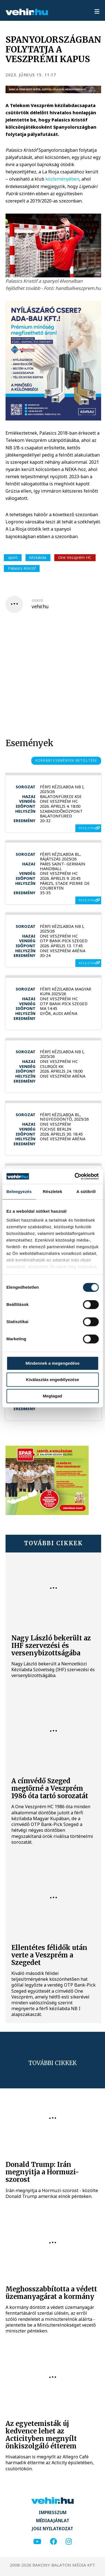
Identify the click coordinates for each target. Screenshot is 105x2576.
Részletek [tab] (52, 1191)
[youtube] (37, 2542)
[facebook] (53, 2542)
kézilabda (37, 557)
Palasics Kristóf (22, 568)
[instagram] (69, 2542)
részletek (87, 828)
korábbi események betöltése (66, 760)
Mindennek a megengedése (52, 1363)
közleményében (62, 179)
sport (13, 557)
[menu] (96, 12)
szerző (37, 600)
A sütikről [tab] (86, 1191)
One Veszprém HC (74, 557)
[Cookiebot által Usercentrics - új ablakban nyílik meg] (75, 1176)
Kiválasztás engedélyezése (52, 1379)
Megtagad (52, 1396)
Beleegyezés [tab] (19, 1191)
